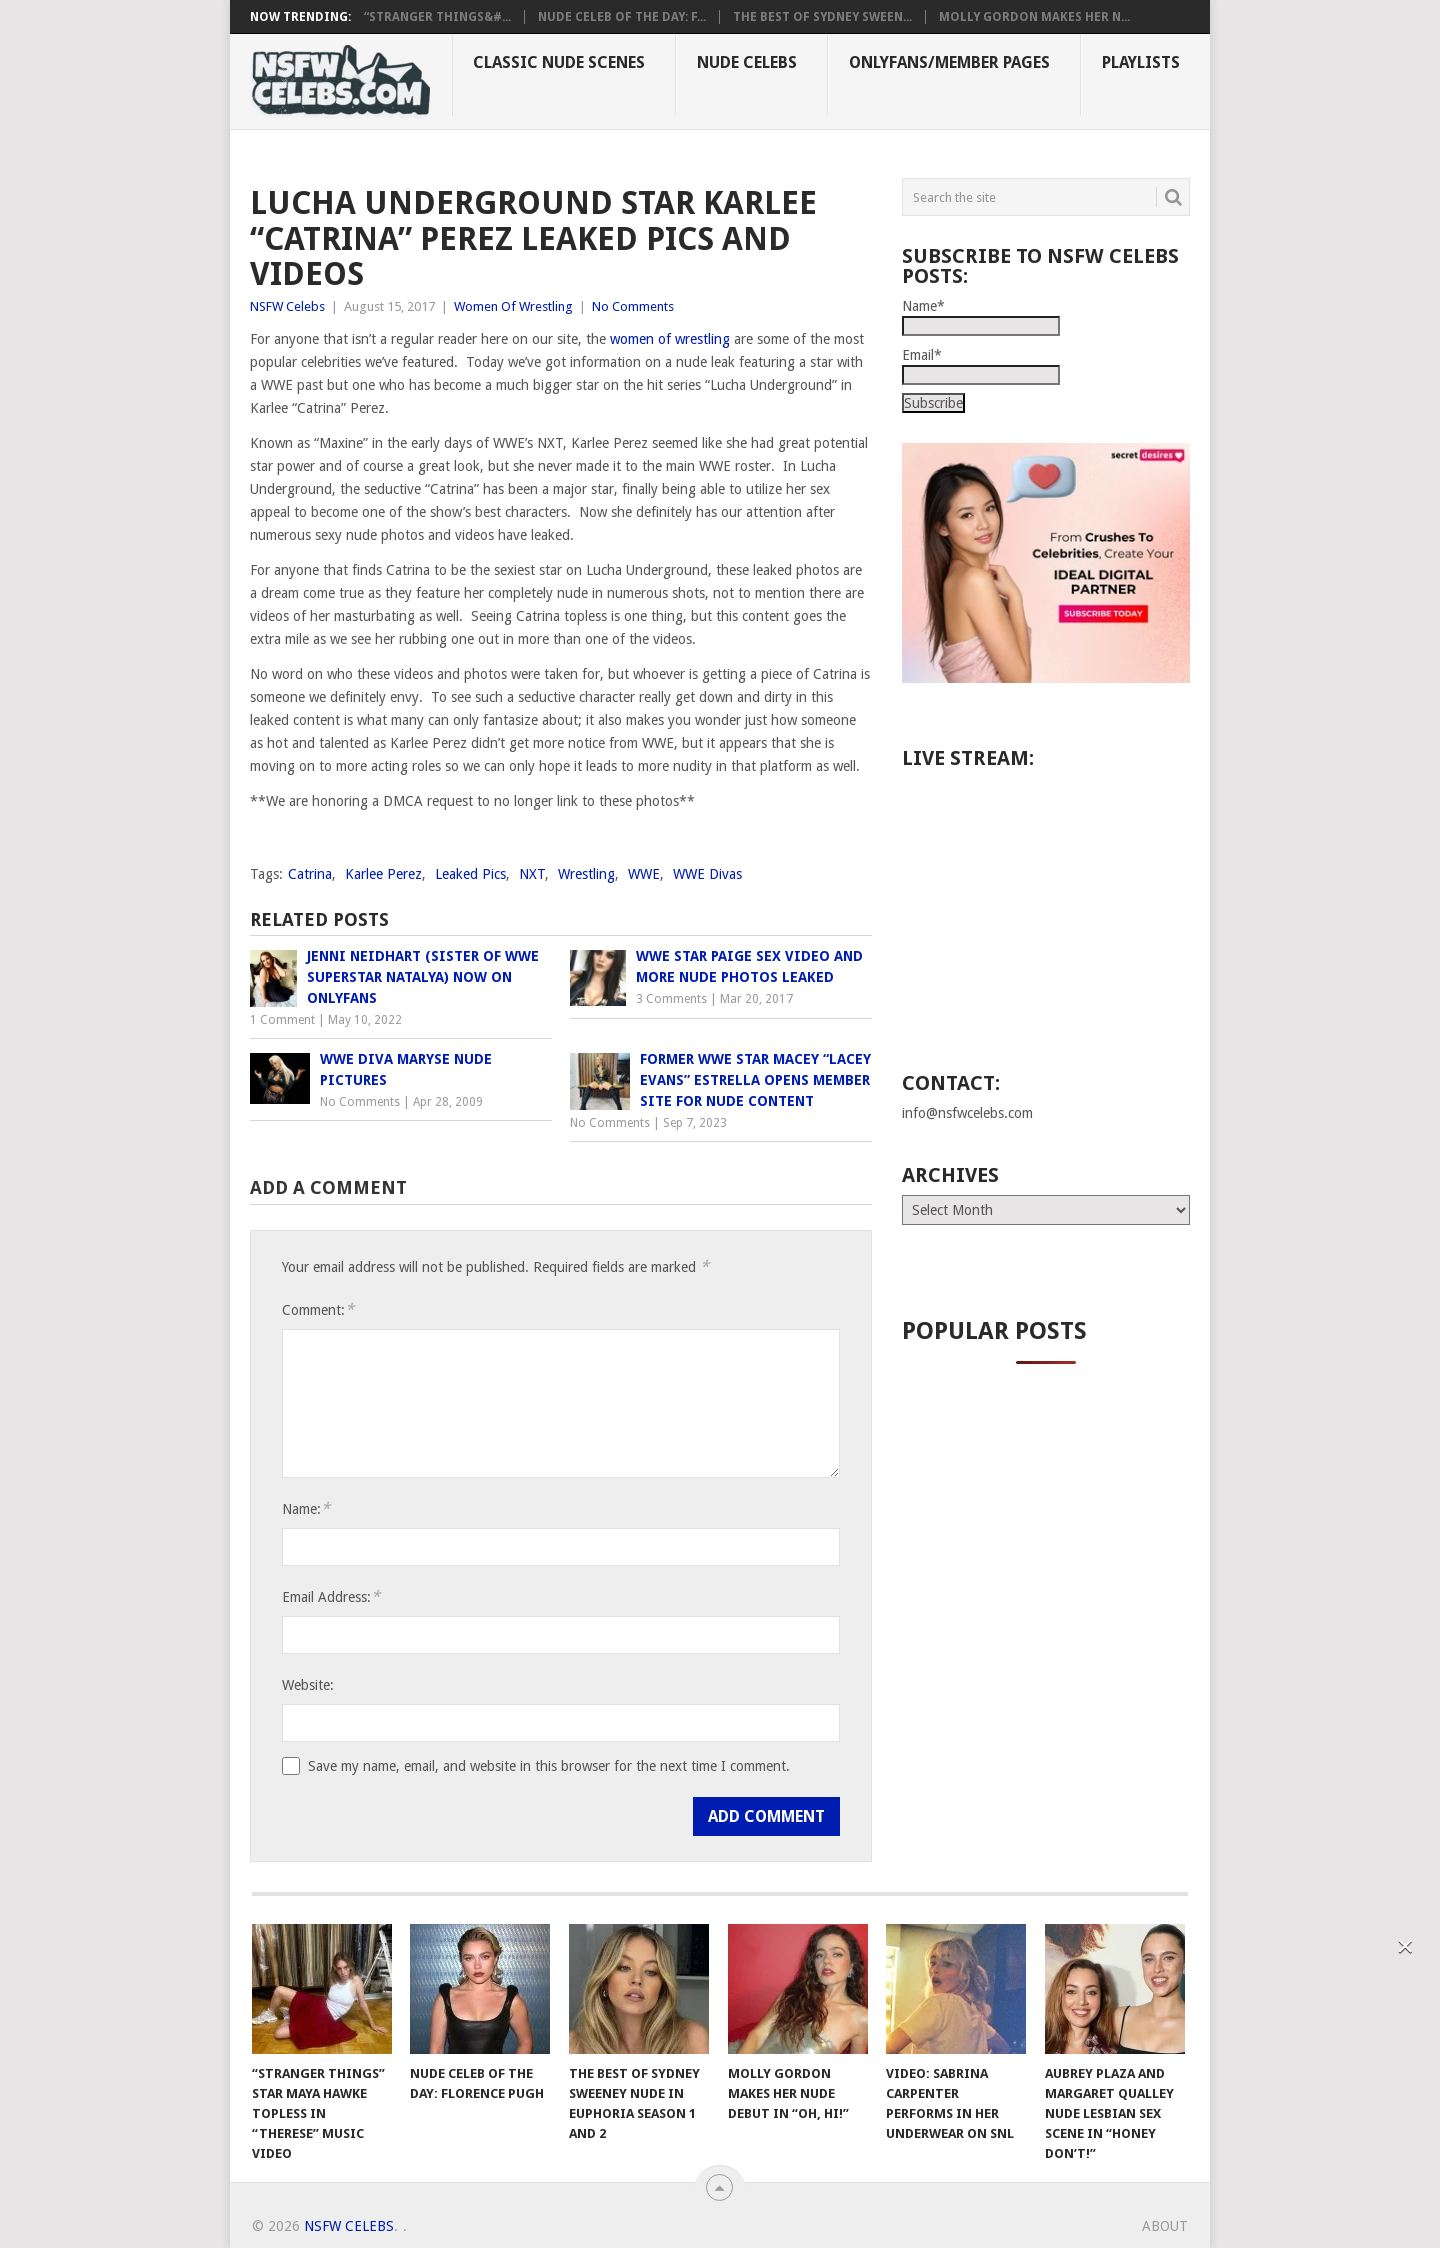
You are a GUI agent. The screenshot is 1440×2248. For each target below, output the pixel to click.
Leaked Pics (470, 874)
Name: (306, 1508)
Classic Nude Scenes (559, 62)
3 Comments (671, 999)
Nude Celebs (747, 62)
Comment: (318, 1309)
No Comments (633, 306)
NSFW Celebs (287, 306)
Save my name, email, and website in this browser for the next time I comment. (549, 1766)
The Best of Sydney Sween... (822, 17)
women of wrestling (670, 339)
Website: (308, 1685)
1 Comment (282, 1020)
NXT (532, 874)
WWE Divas (707, 874)
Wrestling (586, 874)
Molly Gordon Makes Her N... (1034, 17)
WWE (644, 874)
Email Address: (331, 1596)
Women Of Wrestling (513, 306)
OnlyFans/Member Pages (949, 62)
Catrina (310, 874)
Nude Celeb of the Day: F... (622, 17)
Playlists (1141, 62)
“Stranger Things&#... (437, 17)
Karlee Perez (383, 874)
